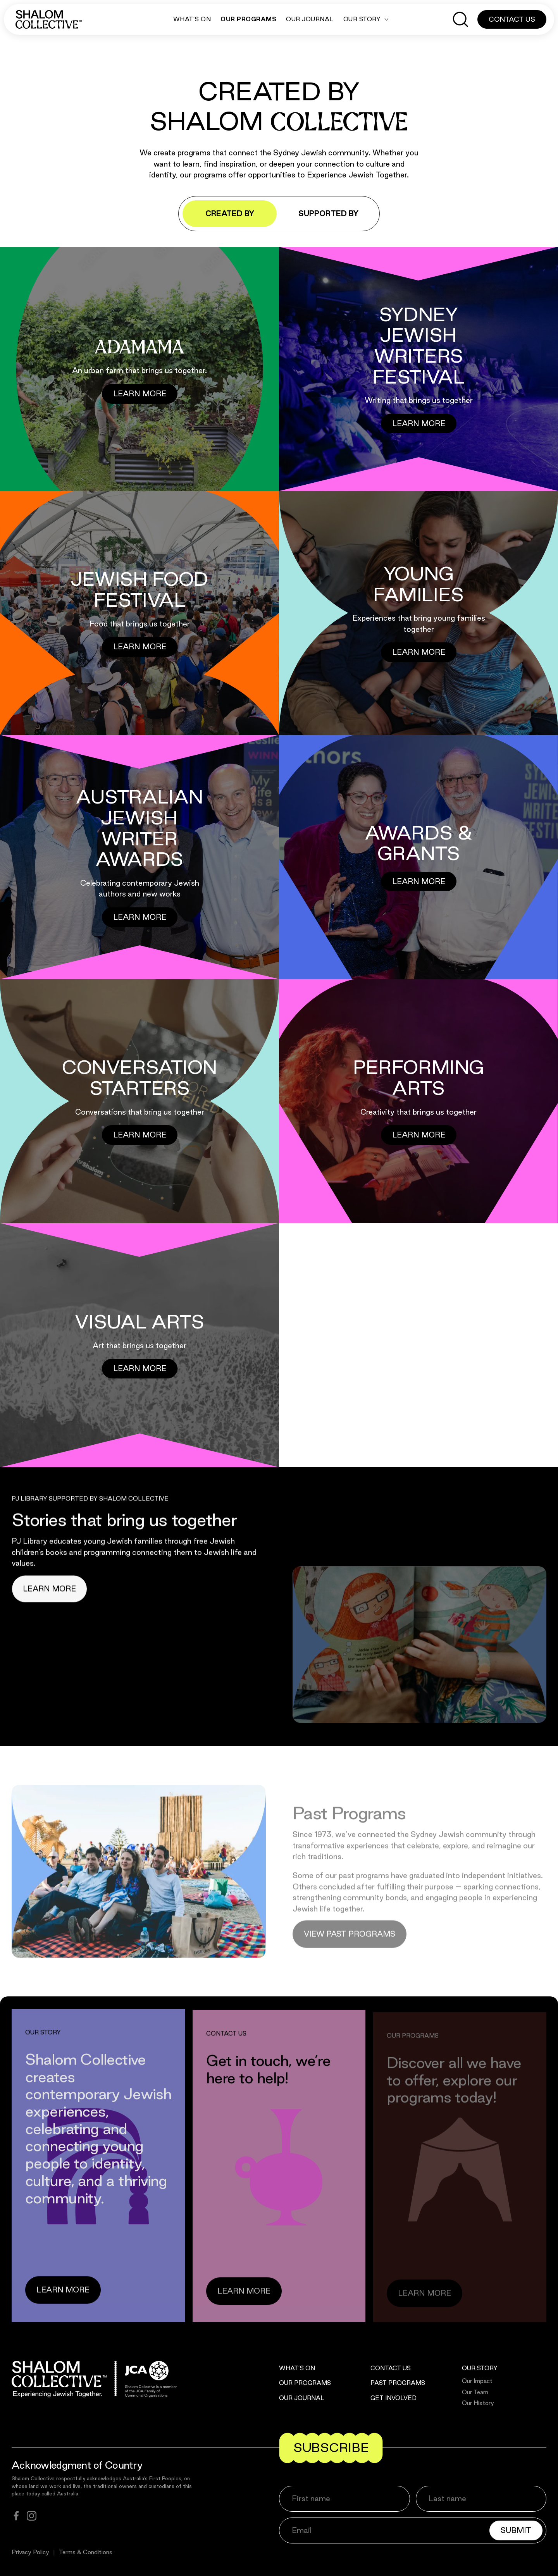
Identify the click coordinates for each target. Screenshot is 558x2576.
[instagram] (31, 2516)
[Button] (139, 394)
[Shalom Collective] (49, 19)
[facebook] (16, 2516)
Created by (229, 213)
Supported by (328, 213)
